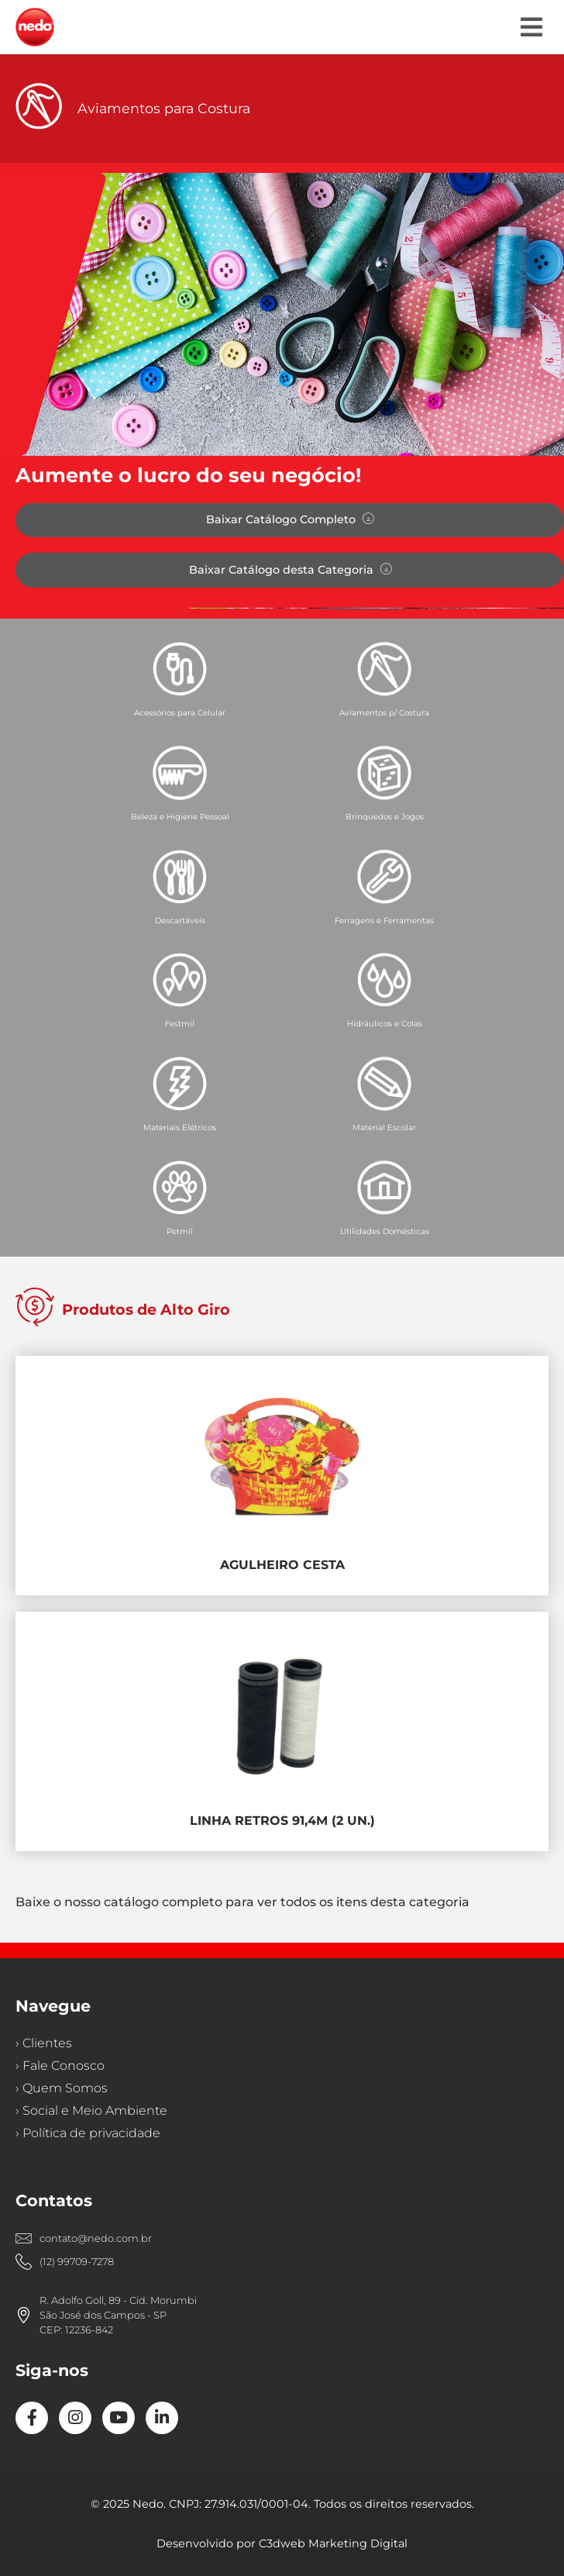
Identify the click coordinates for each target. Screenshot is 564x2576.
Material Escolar (384, 1127)
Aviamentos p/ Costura (384, 713)
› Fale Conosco (60, 2065)
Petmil (180, 1231)
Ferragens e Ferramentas (384, 921)
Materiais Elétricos (179, 1127)
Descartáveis (180, 921)
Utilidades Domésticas (384, 1231)
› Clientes (43, 2043)
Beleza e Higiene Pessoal (180, 817)
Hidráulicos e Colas (384, 1024)
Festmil (179, 1024)
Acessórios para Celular (179, 713)
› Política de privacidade (87, 2133)
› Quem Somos (61, 2088)
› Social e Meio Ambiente (91, 2110)
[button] (531, 27)
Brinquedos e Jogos (385, 817)
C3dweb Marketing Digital (333, 2543)
